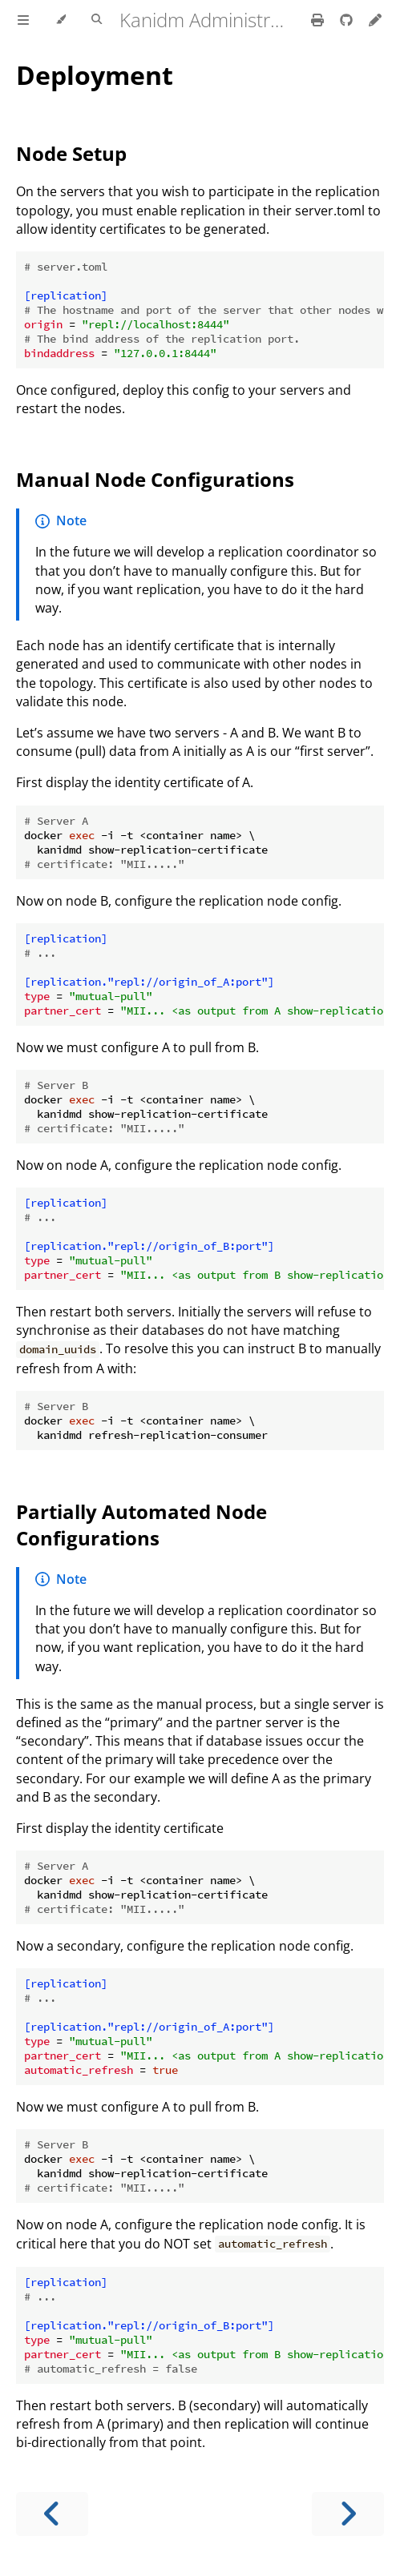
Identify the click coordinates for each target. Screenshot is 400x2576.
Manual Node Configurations (155, 479)
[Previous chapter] (52, 2514)
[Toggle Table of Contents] (23, 20)
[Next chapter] (348, 2514)
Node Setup (71, 153)
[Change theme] (60, 20)
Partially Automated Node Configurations (141, 1524)
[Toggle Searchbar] (97, 20)
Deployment (94, 75)
